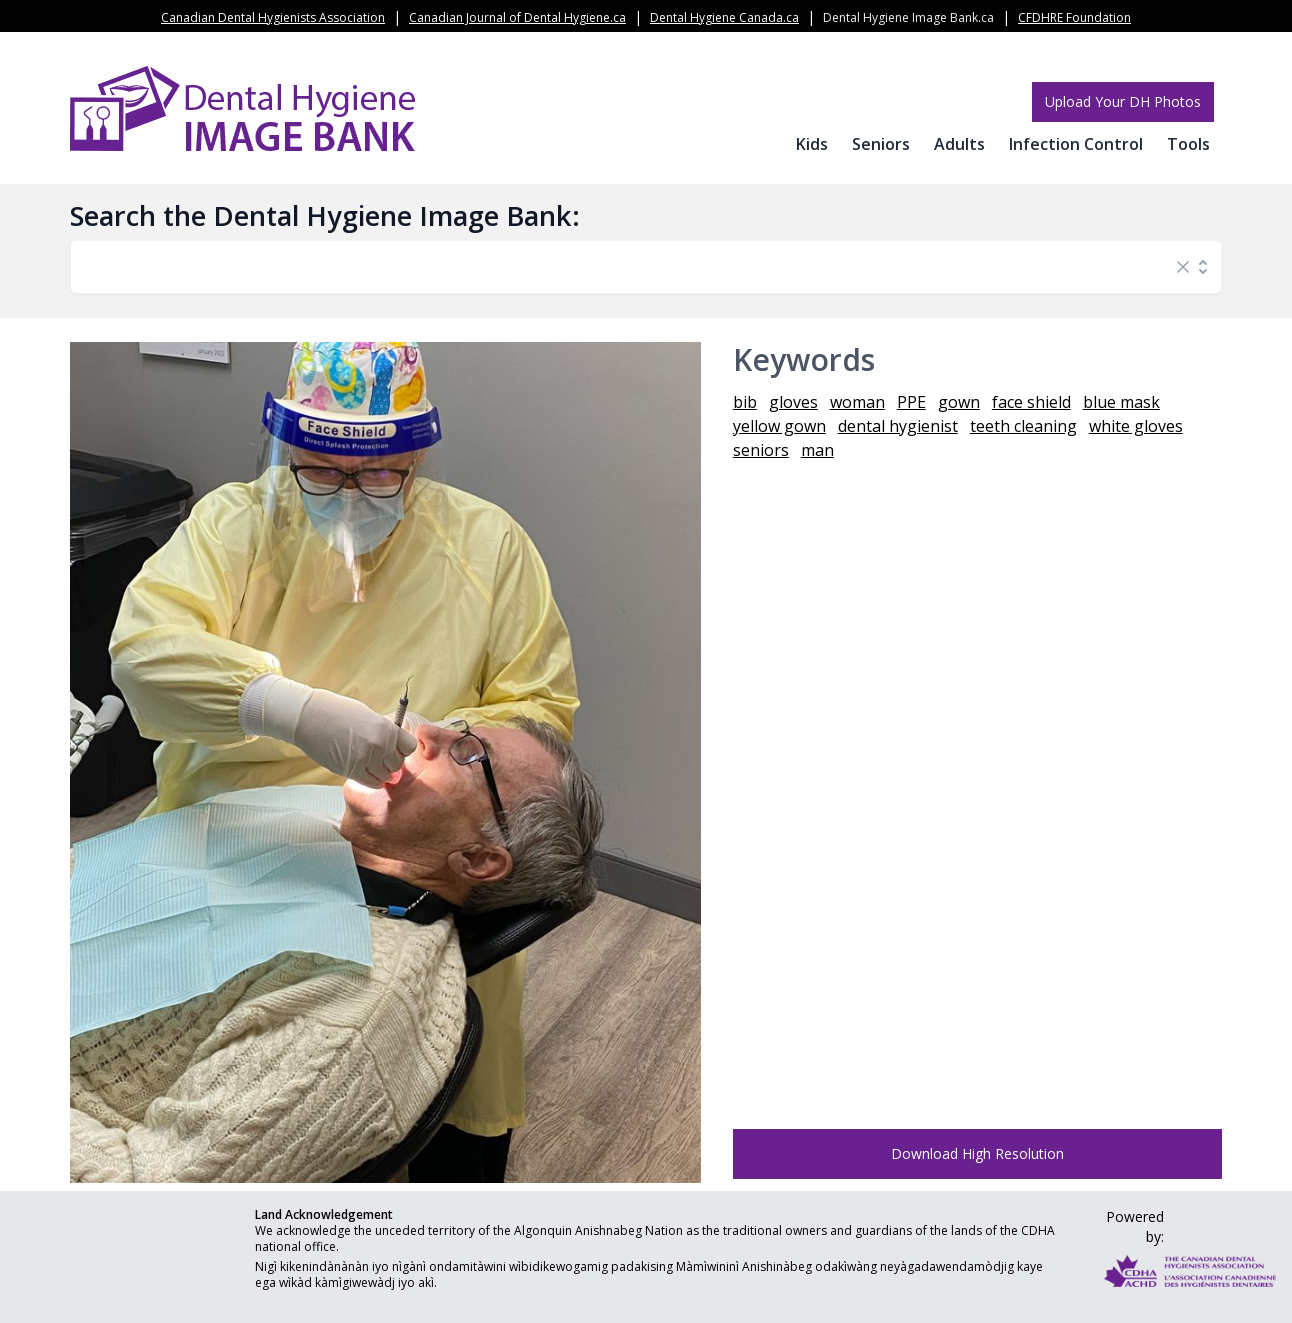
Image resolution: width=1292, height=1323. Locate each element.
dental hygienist (898, 426)
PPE (911, 402)
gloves (793, 402)
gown (959, 402)
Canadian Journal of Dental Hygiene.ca (517, 17)
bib (745, 402)
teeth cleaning (1023, 426)
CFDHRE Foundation (1074, 17)
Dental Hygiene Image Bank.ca (908, 17)
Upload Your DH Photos (1123, 101)
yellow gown (779, 426)
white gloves (1136, 426)
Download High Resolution (977, 1153)
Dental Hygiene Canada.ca (724, 17)
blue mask (1121, 402)
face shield (1031, 402)
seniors (761, 450)
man (817, 450)
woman (857, 402)
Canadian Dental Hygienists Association (273, 17)
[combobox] (626, 267)
